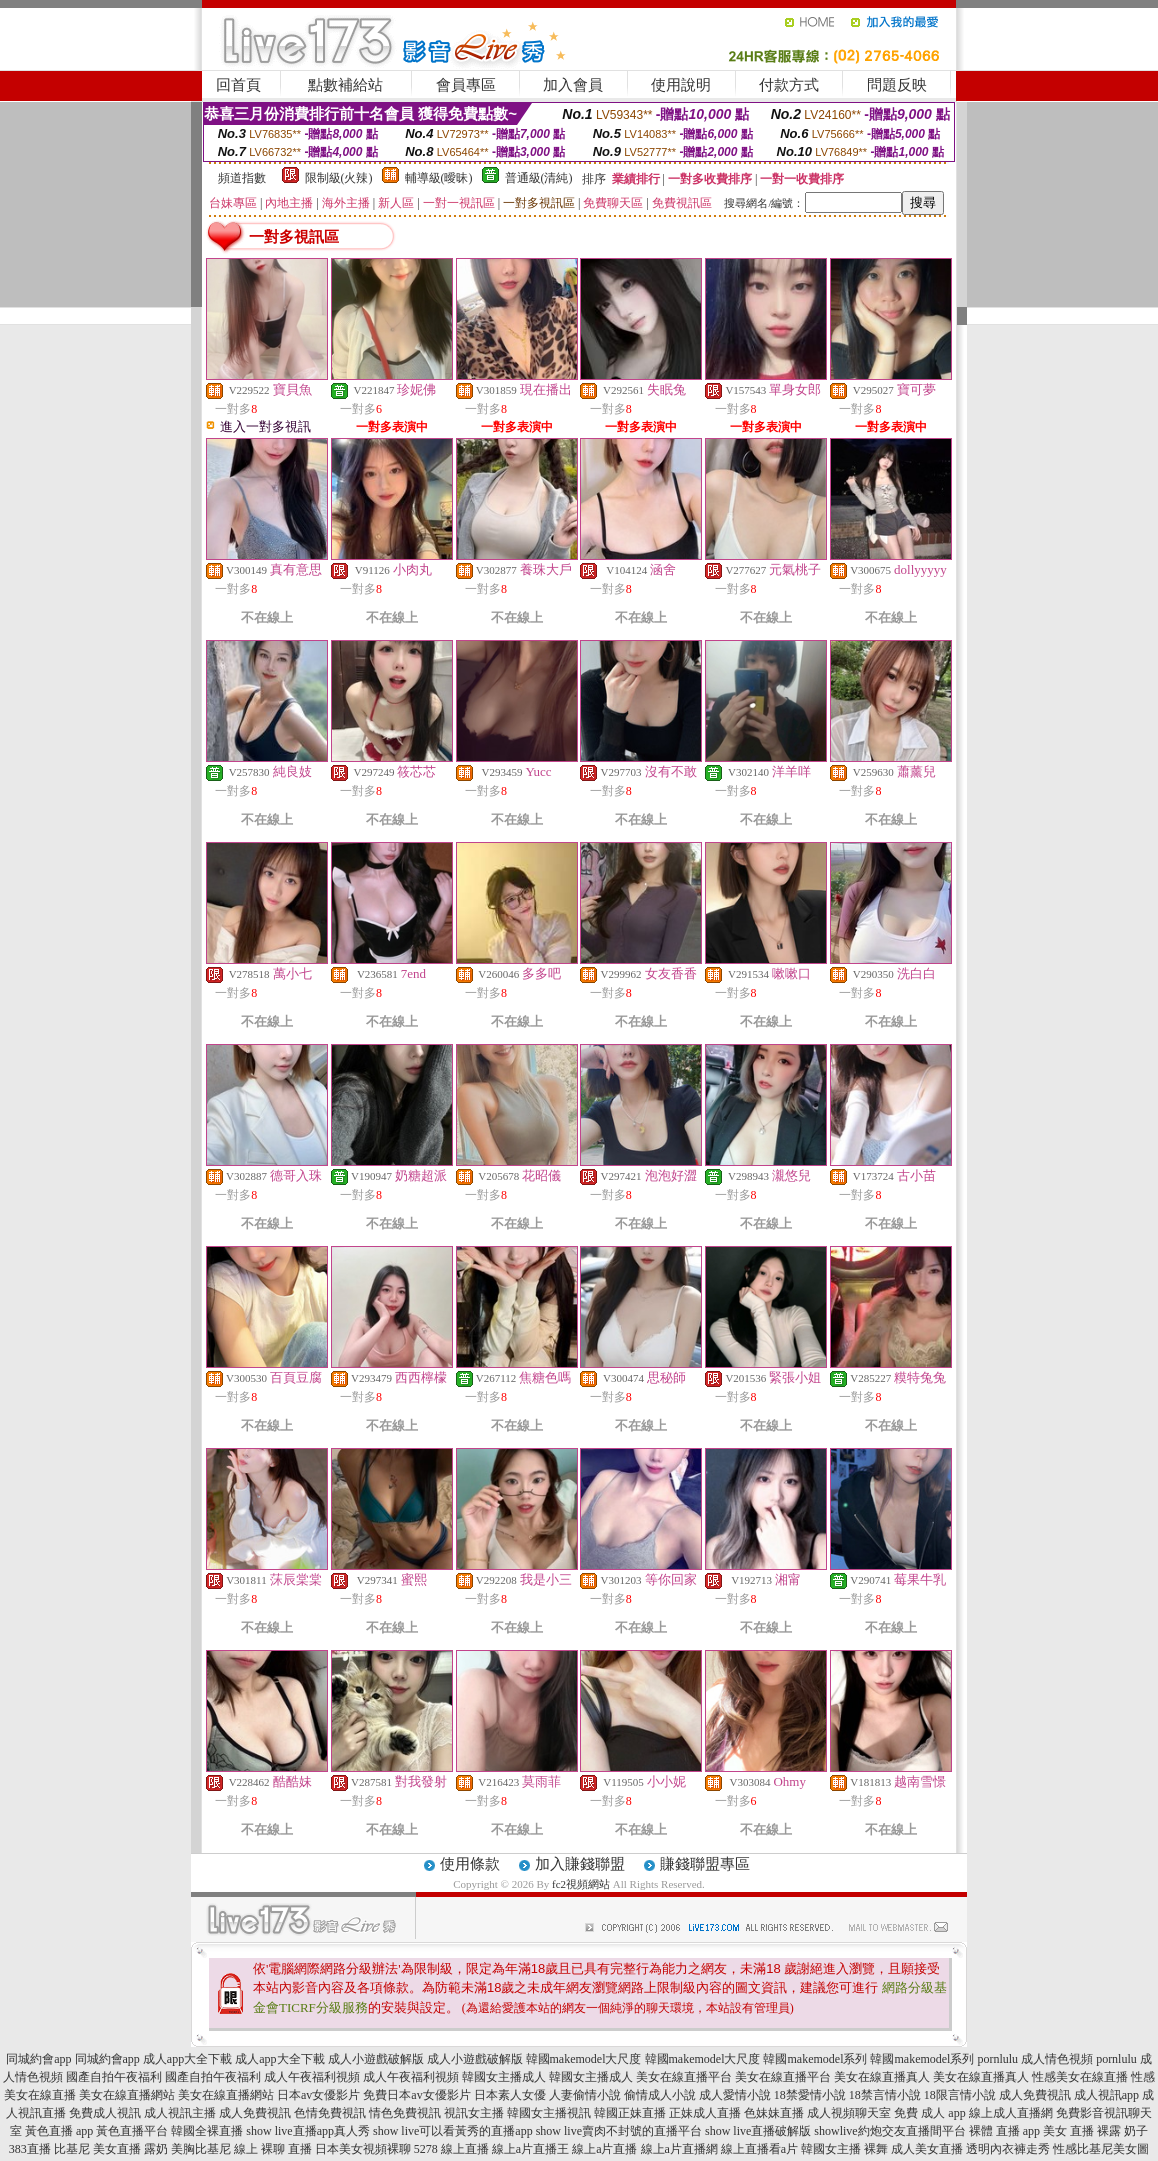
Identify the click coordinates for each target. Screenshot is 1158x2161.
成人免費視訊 (1035, 2095)
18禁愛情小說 (810, 2095)
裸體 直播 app (1004, 2131)
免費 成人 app (929, 2113)
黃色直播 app (59, 2131)
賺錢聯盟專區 (705, 1864)
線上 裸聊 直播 (273, 2149)
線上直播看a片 (759, 2149)
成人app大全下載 (187, 2059)
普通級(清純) (539, 178)
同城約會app (38, 2059)
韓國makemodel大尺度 (584, 2059)
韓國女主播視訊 (549, 2113)
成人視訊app (1106, 2095)
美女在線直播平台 (684, 2077)
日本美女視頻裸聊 (363, 2149)
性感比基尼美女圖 (1101, 2149)
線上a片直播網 (679, 2149)
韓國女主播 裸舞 (844, 2149)
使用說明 (681, 85)
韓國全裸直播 (207, 2131)
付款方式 (789, 85)
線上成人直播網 (1011, 2113)
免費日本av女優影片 (416, 2095)
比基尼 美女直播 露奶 (111, 2149)
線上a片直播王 (530, 2149)
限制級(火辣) (339, 178)
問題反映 (897, 85)
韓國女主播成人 (504, 2077)
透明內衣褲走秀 (1008, 2149)
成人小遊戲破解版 (376, 2059)
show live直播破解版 (758, 2131)
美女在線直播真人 (882, 2077)
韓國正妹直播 (630, 2113)
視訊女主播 (474, 2113)
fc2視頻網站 (581, 1884)
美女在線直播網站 (127, 2095)
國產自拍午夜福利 (114, 2077)
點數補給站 (345, 85)
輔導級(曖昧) (439, 178)
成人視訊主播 (180, 2113)
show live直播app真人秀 (308, 2131)
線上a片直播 (604, 2149)
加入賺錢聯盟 (580, 1864)
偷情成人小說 (660, 2095)
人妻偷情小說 (585, 2095)
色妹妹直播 (774, 2113)
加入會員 (573, 85)
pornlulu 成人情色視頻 (1035, 2059)
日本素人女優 (510, 2095)
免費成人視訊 (105, 2113)
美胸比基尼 (201, 2149)
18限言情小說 (960, 2095)
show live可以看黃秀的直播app (453, 2131)
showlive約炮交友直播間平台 (889, 2131)
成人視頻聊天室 (849, 2113)
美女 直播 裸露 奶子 (1095, 2131)
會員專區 (466, 85)
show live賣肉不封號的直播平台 (619, 2131)
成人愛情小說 (735, 2095)
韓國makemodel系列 (815, 2059)
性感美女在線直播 (1080, 2077)
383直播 (30, 2149)
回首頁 (238, 85)
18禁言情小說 (885, 2095)
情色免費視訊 (405, 2113)
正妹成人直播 (705, 2113)
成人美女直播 (927, 2149)
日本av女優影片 (318, 2095)
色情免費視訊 (330, 2113)
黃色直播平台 (132, 2131)
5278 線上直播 (451, 2149)
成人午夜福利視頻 (312, 2077)
